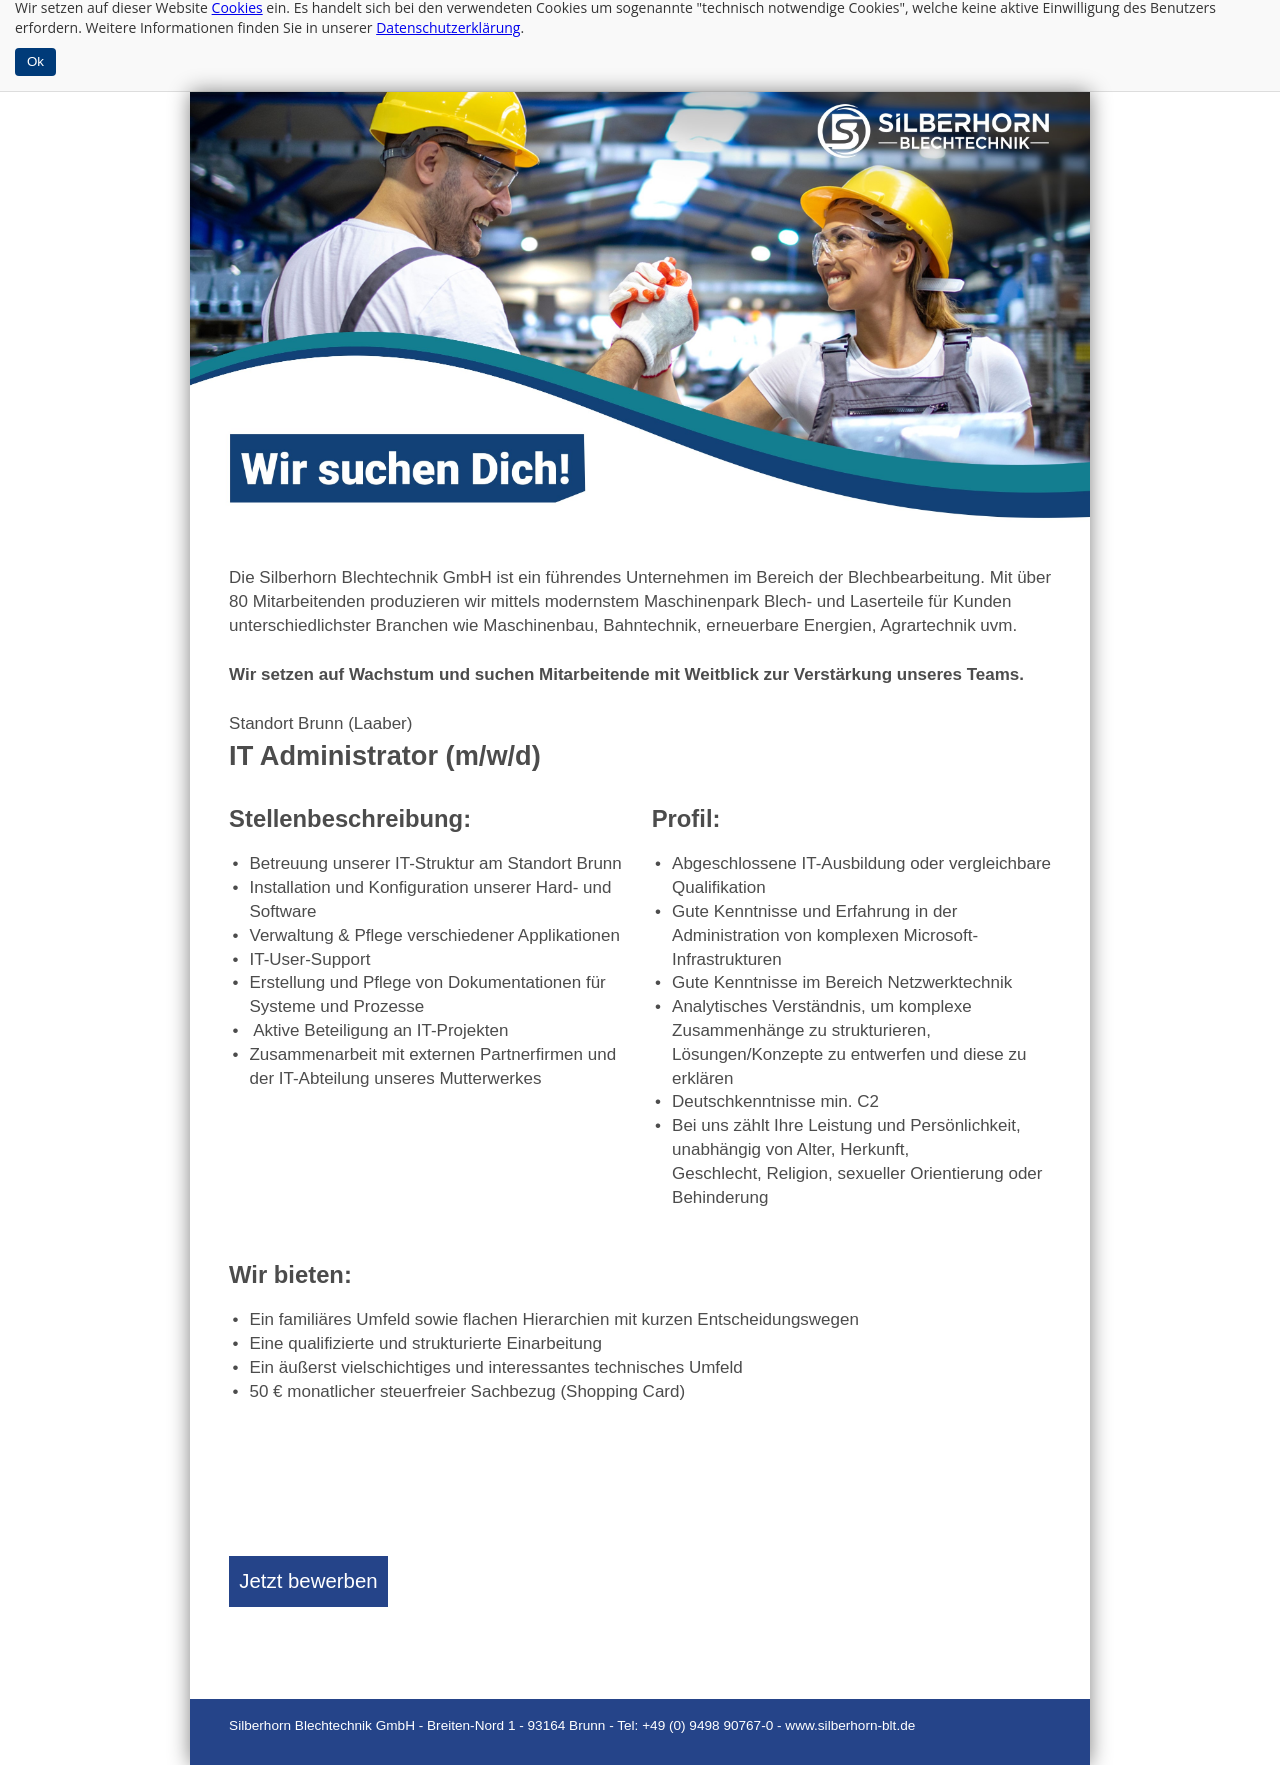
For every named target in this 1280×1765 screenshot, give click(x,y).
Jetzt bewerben (308, 1581)
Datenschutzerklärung (448, 27)
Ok (35, 61)
